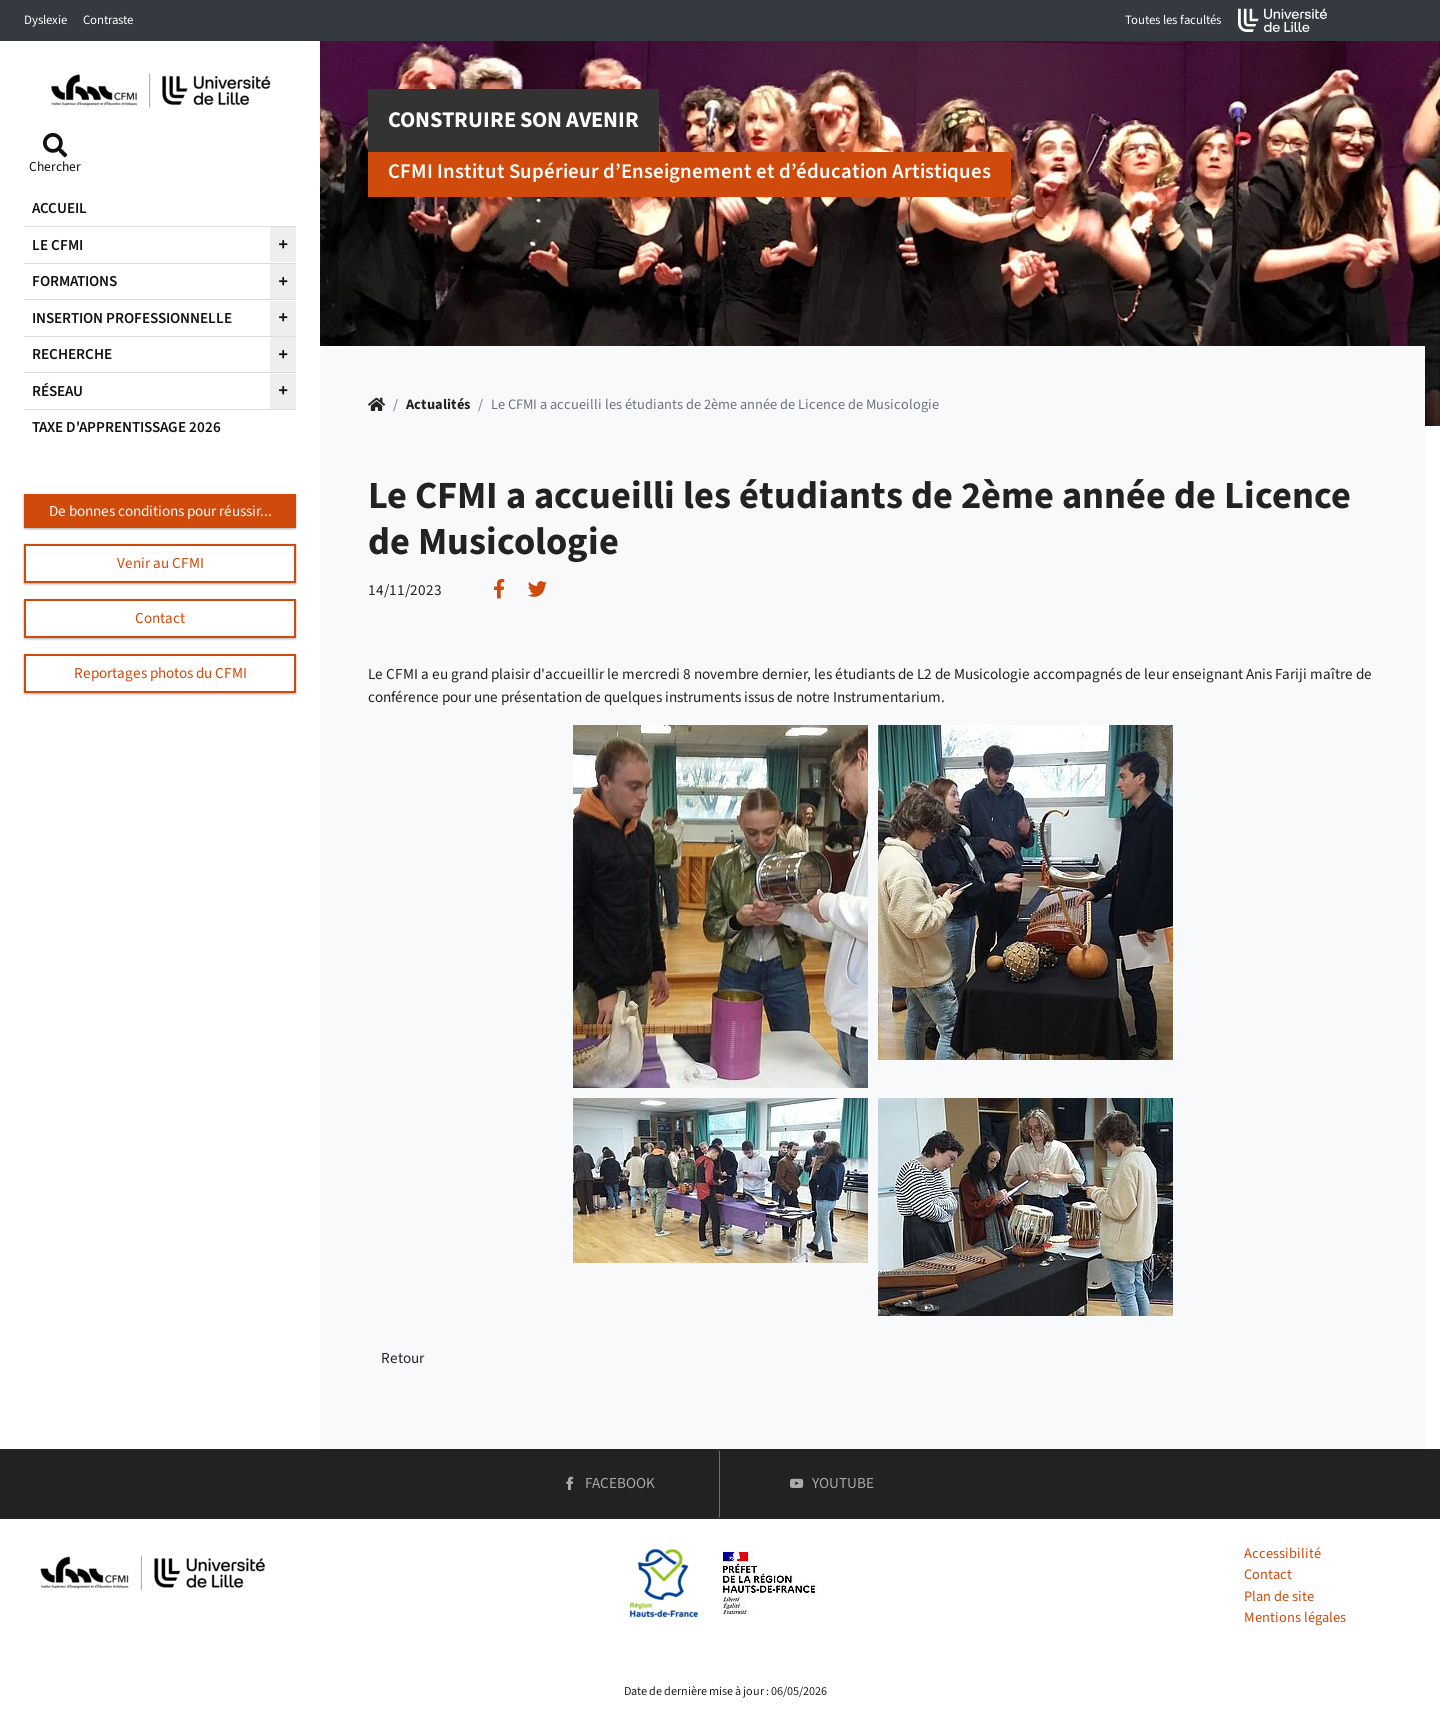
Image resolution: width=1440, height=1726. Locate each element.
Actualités (438, 404)
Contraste (108, 20)
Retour (402, 1358)
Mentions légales (1295, 1617)
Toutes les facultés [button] (1173, 20)
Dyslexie (45, 20)
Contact (1268, 1574)
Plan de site (1279, 1596)
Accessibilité (1282, 1553)
